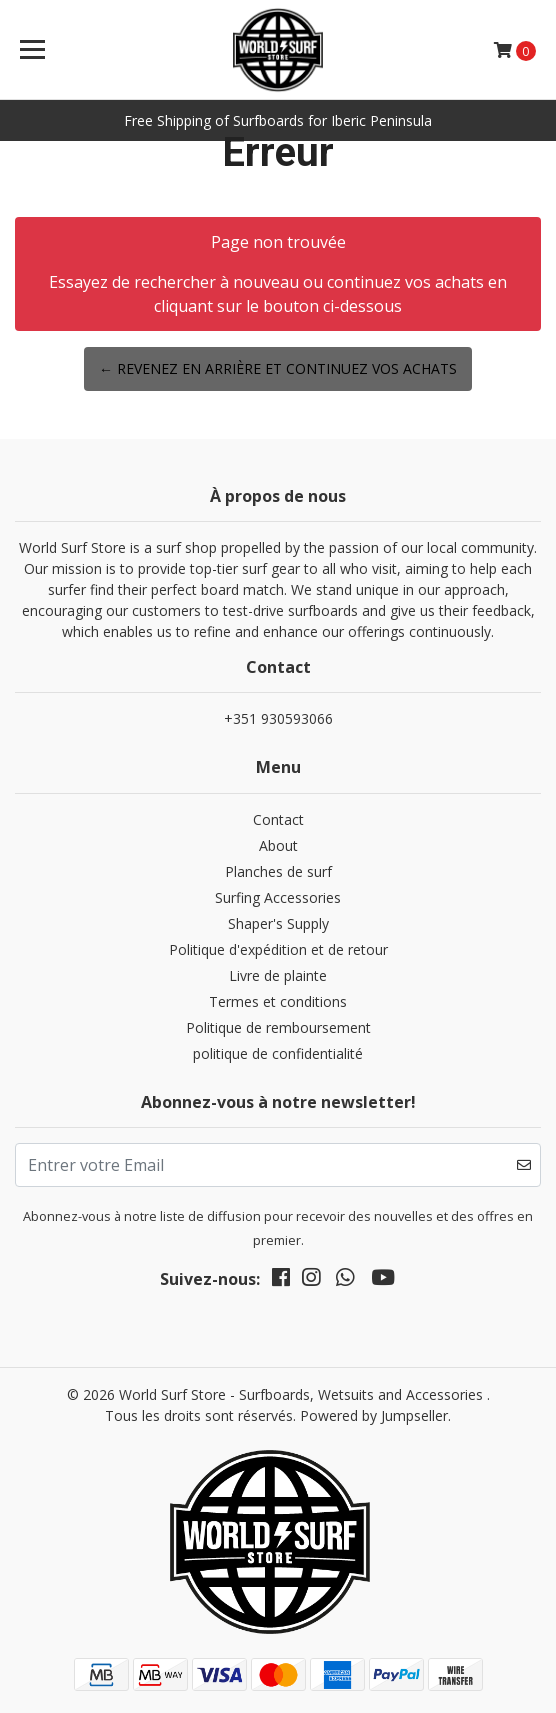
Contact (278, 819)
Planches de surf (278, 871)
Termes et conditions (278, 1001)
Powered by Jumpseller (374, 1415)
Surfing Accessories (278, 897)
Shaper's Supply (278, 923)
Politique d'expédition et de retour (278, 949)
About (278, 845)
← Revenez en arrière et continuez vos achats (278, 368)
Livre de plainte (278, 975)
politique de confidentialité (278, 1053)
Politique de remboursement (278, 1027)
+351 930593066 (278, 718)
